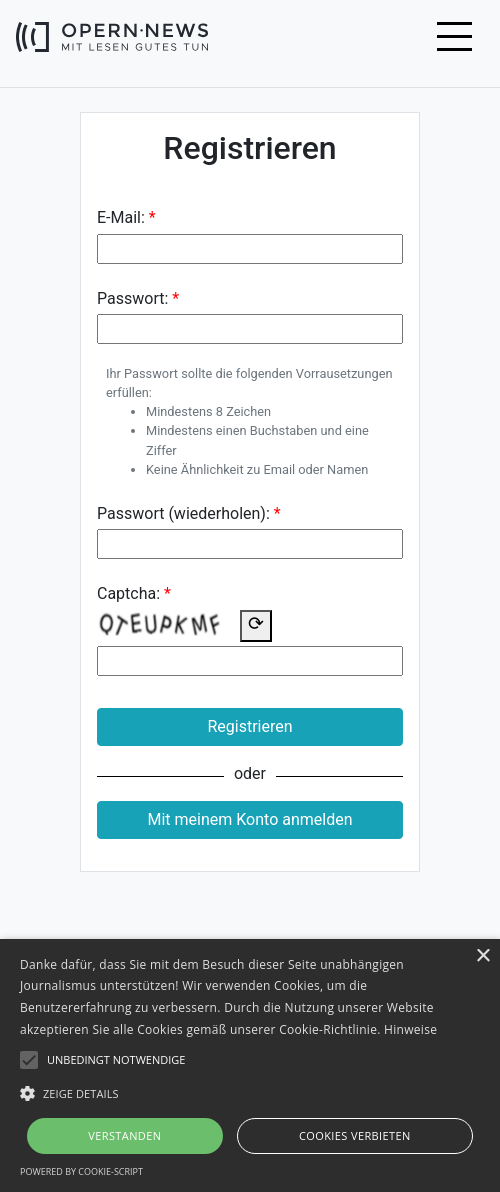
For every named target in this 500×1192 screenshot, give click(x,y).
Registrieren (249, 726)
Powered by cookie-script (81, 1171)
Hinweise (410, 1029)
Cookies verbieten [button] (355, 1135)
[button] (250, 1093)
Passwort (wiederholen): (183, 513)
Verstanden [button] (124, 1135)
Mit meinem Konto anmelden (249, 819)
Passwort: (132, 298)
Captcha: (128, 593)
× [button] (482, 956)
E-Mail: (121, 217)
